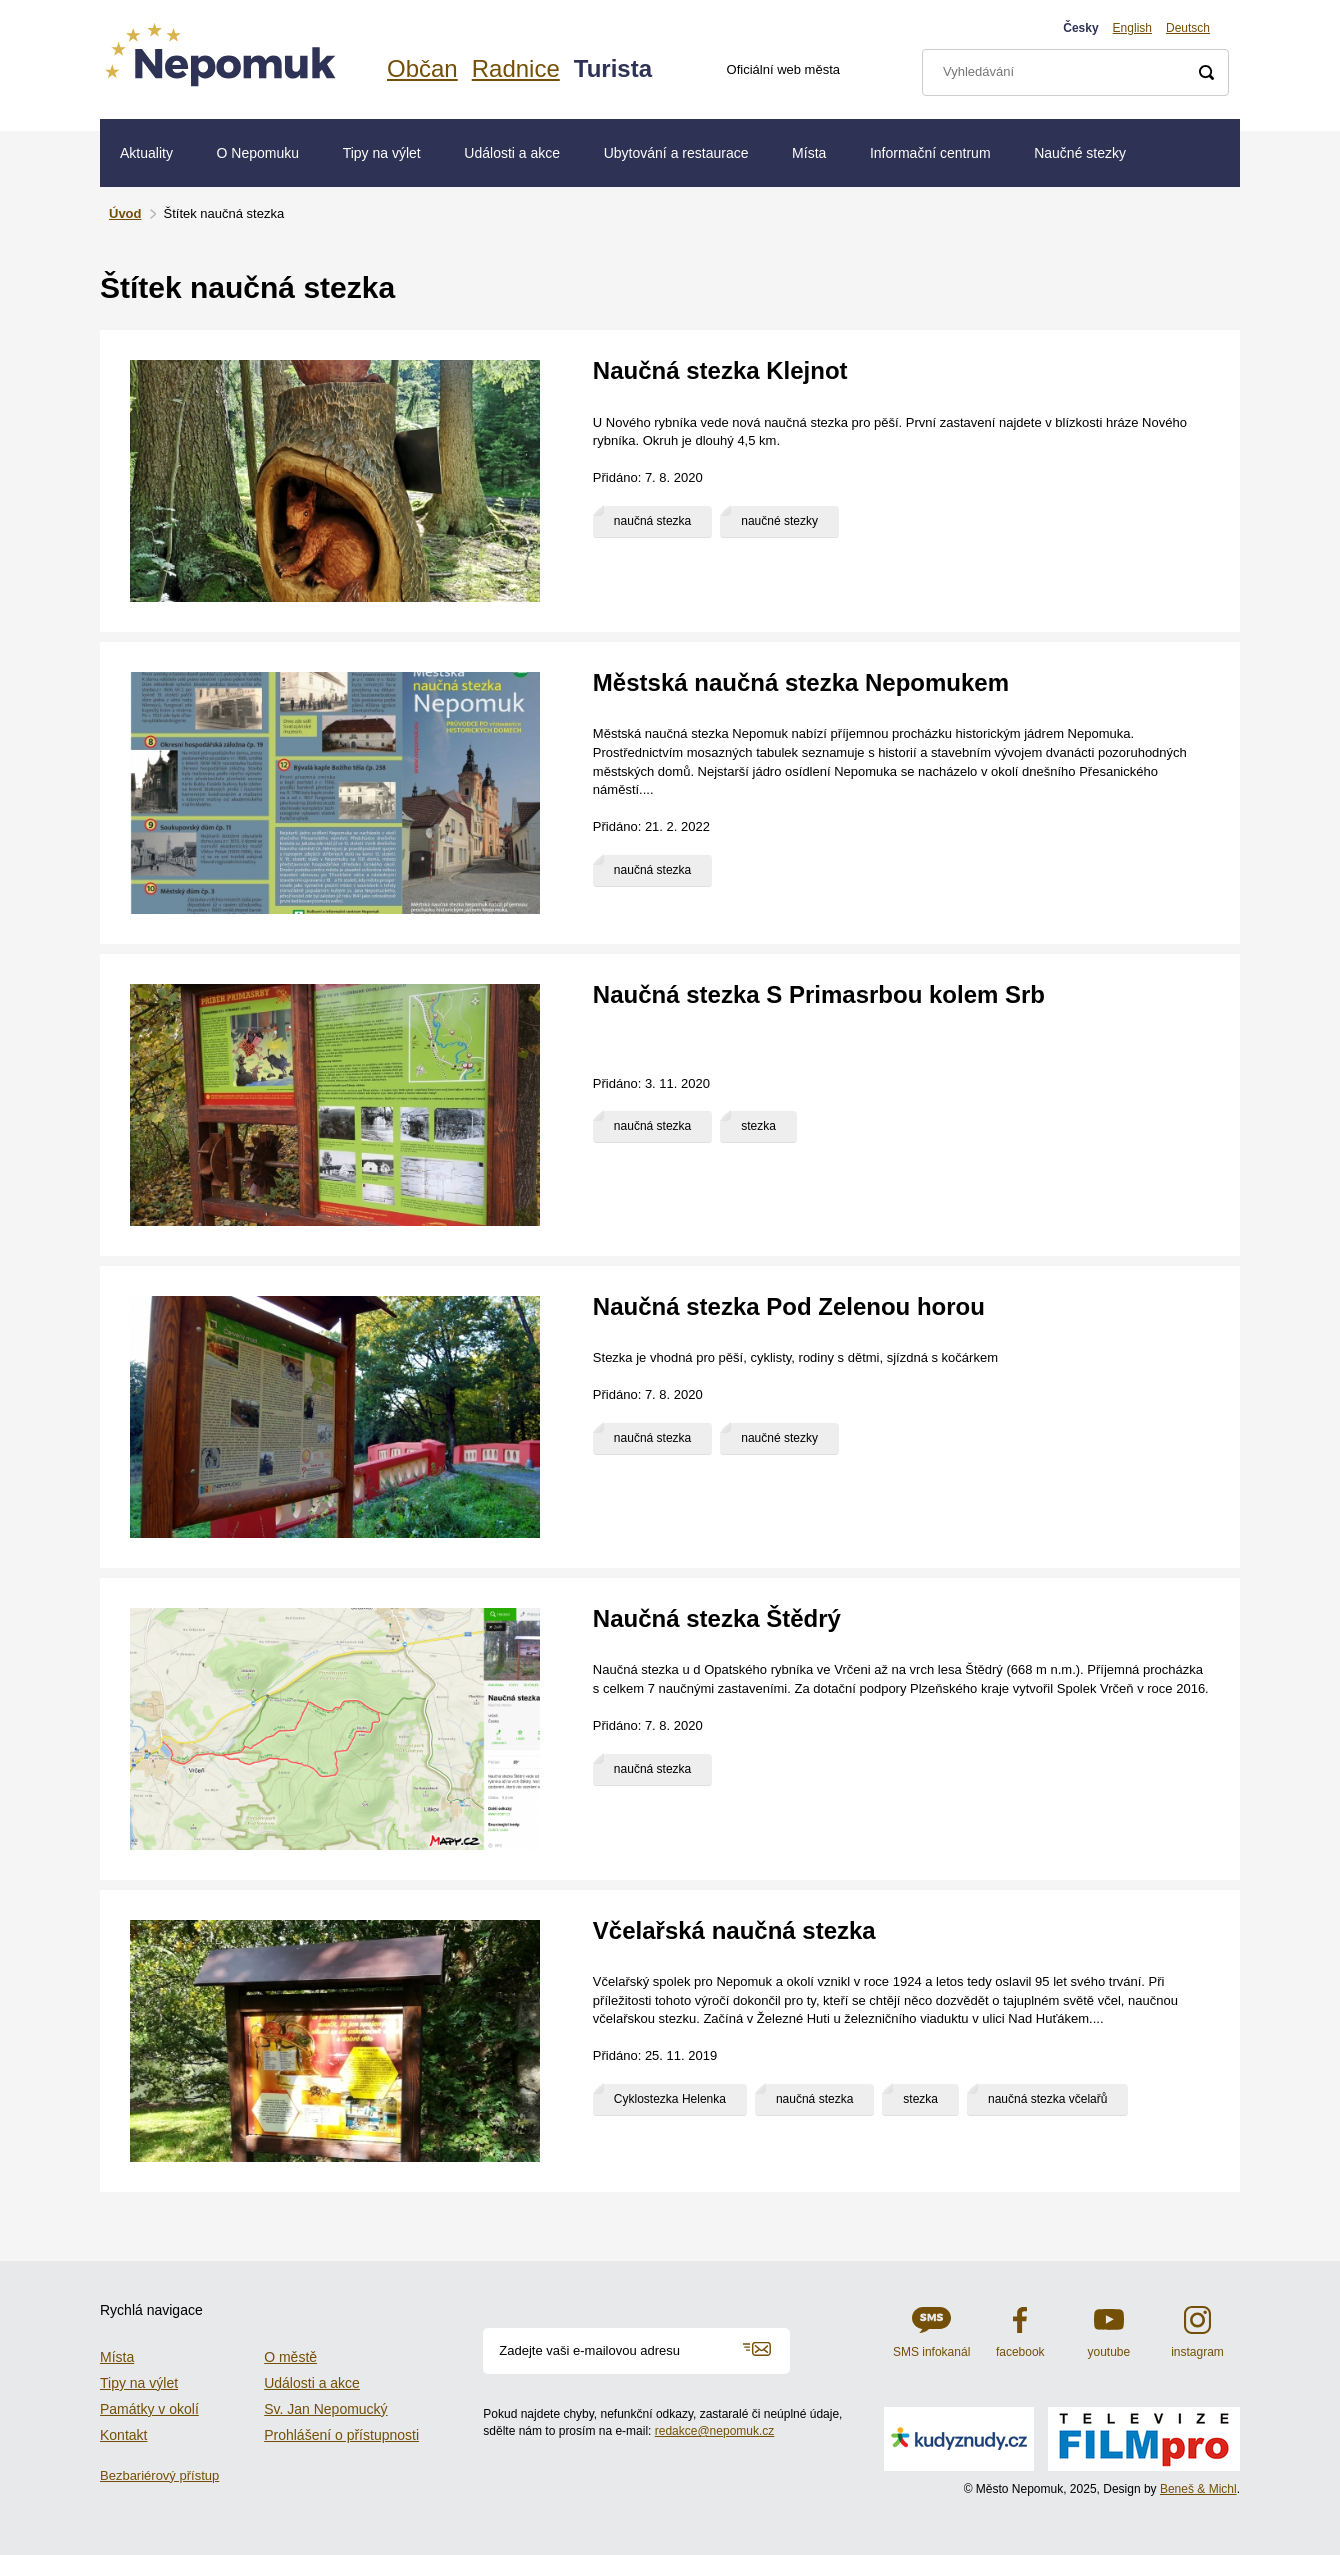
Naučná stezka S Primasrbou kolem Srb (819, 994)
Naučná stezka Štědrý (717, 1618)
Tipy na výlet (382, 153)
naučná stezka (652, 521)
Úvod (125, 213)
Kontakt (123, 2435)
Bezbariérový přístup (159, 2475)
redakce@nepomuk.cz (715, 2431)
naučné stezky (779, 521)
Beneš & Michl (1198, 2489)
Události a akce (512, 153)
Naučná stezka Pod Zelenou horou (789, 1306)
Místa (809, 153)
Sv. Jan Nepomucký (325, 2409)
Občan (422, 68)
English (1132, 28)
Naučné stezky (1080, 153)
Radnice (516, 68)
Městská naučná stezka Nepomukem (801, 682)
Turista (613, 68)
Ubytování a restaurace (676, 153)
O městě (290, 2357)
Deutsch (1188, 28)
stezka (758, 1126)
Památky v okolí (149, 2409)
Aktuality (146, 153)
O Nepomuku (258, 153)
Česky (1080, 28)
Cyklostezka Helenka (670, 2099)
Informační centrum (930, 153)
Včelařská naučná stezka (734, 1930)
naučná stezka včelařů (1047, 2099)
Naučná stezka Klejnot (720, 370)
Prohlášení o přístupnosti (341, 2435)
